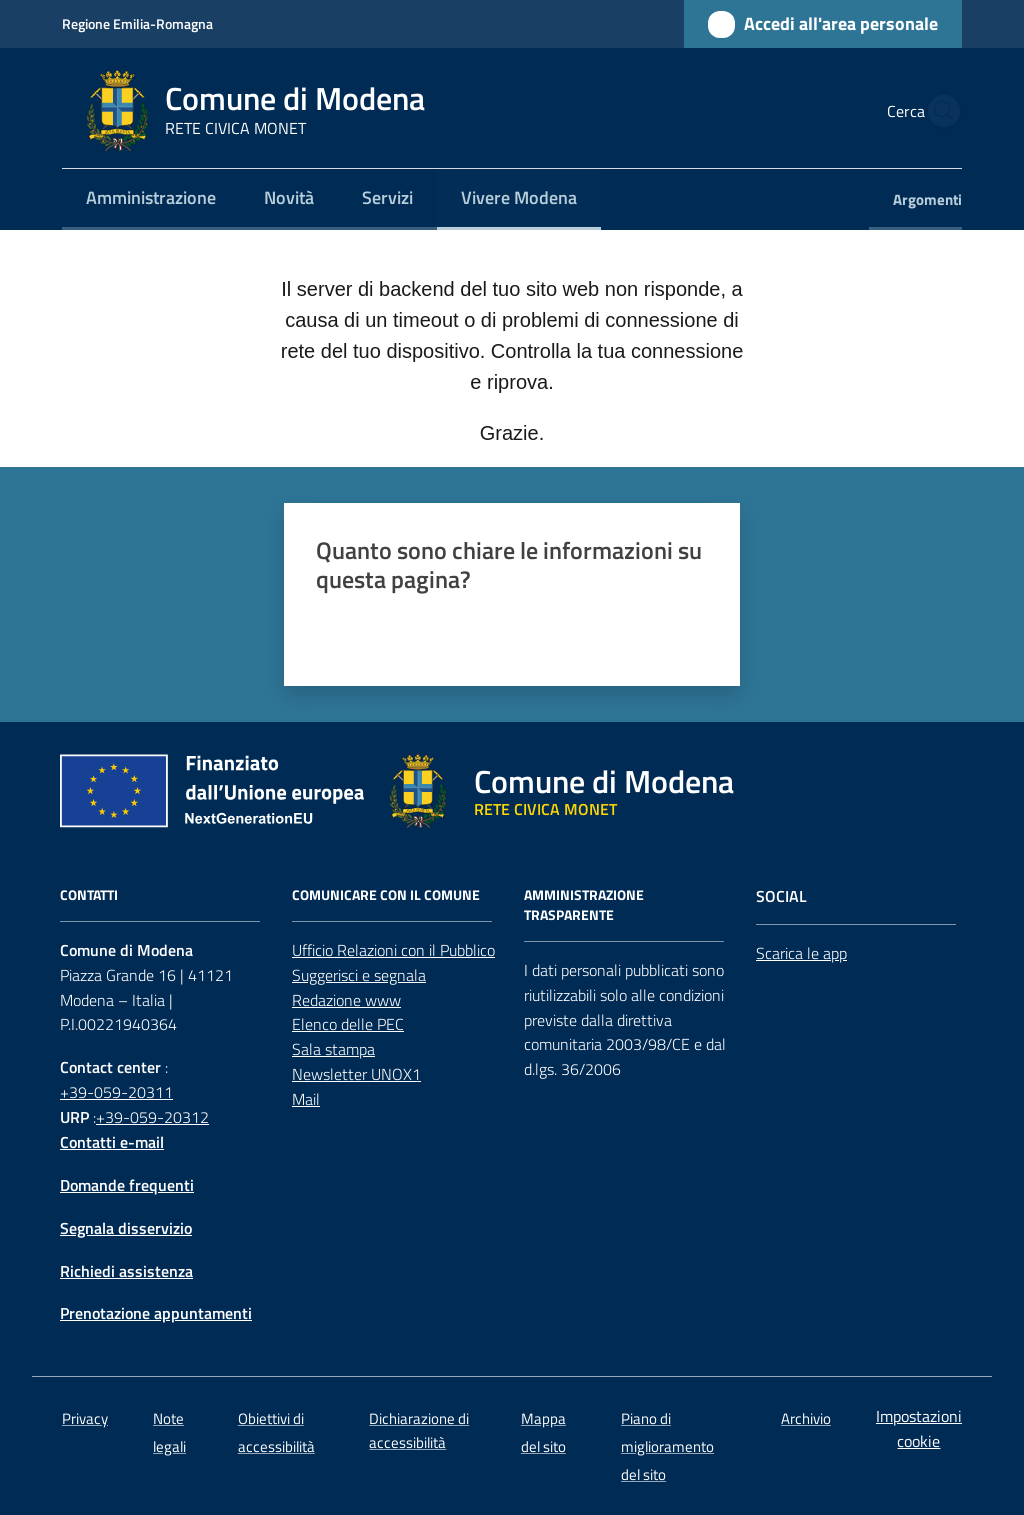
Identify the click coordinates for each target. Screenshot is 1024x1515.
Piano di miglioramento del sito (667, 1446)
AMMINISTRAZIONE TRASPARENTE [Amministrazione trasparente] (584, 905)
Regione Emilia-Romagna (137, 23)
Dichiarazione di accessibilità (419, 1430)
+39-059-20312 (152, 1117)
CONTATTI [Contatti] (89, 895)
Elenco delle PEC (348, 1024)
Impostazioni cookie (919, 1428)
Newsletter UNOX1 (356, 1074)
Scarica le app (801, 953)
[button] (938, 111)
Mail (306, 1099)
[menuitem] (151, 199)
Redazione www (346, 1000)
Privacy (85, 1418)
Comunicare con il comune (386, 895)
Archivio (806, 1418)
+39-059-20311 (116, 1092)
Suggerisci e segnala (359, 975)
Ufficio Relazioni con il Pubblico (393, 950)
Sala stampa (333, 1049)
